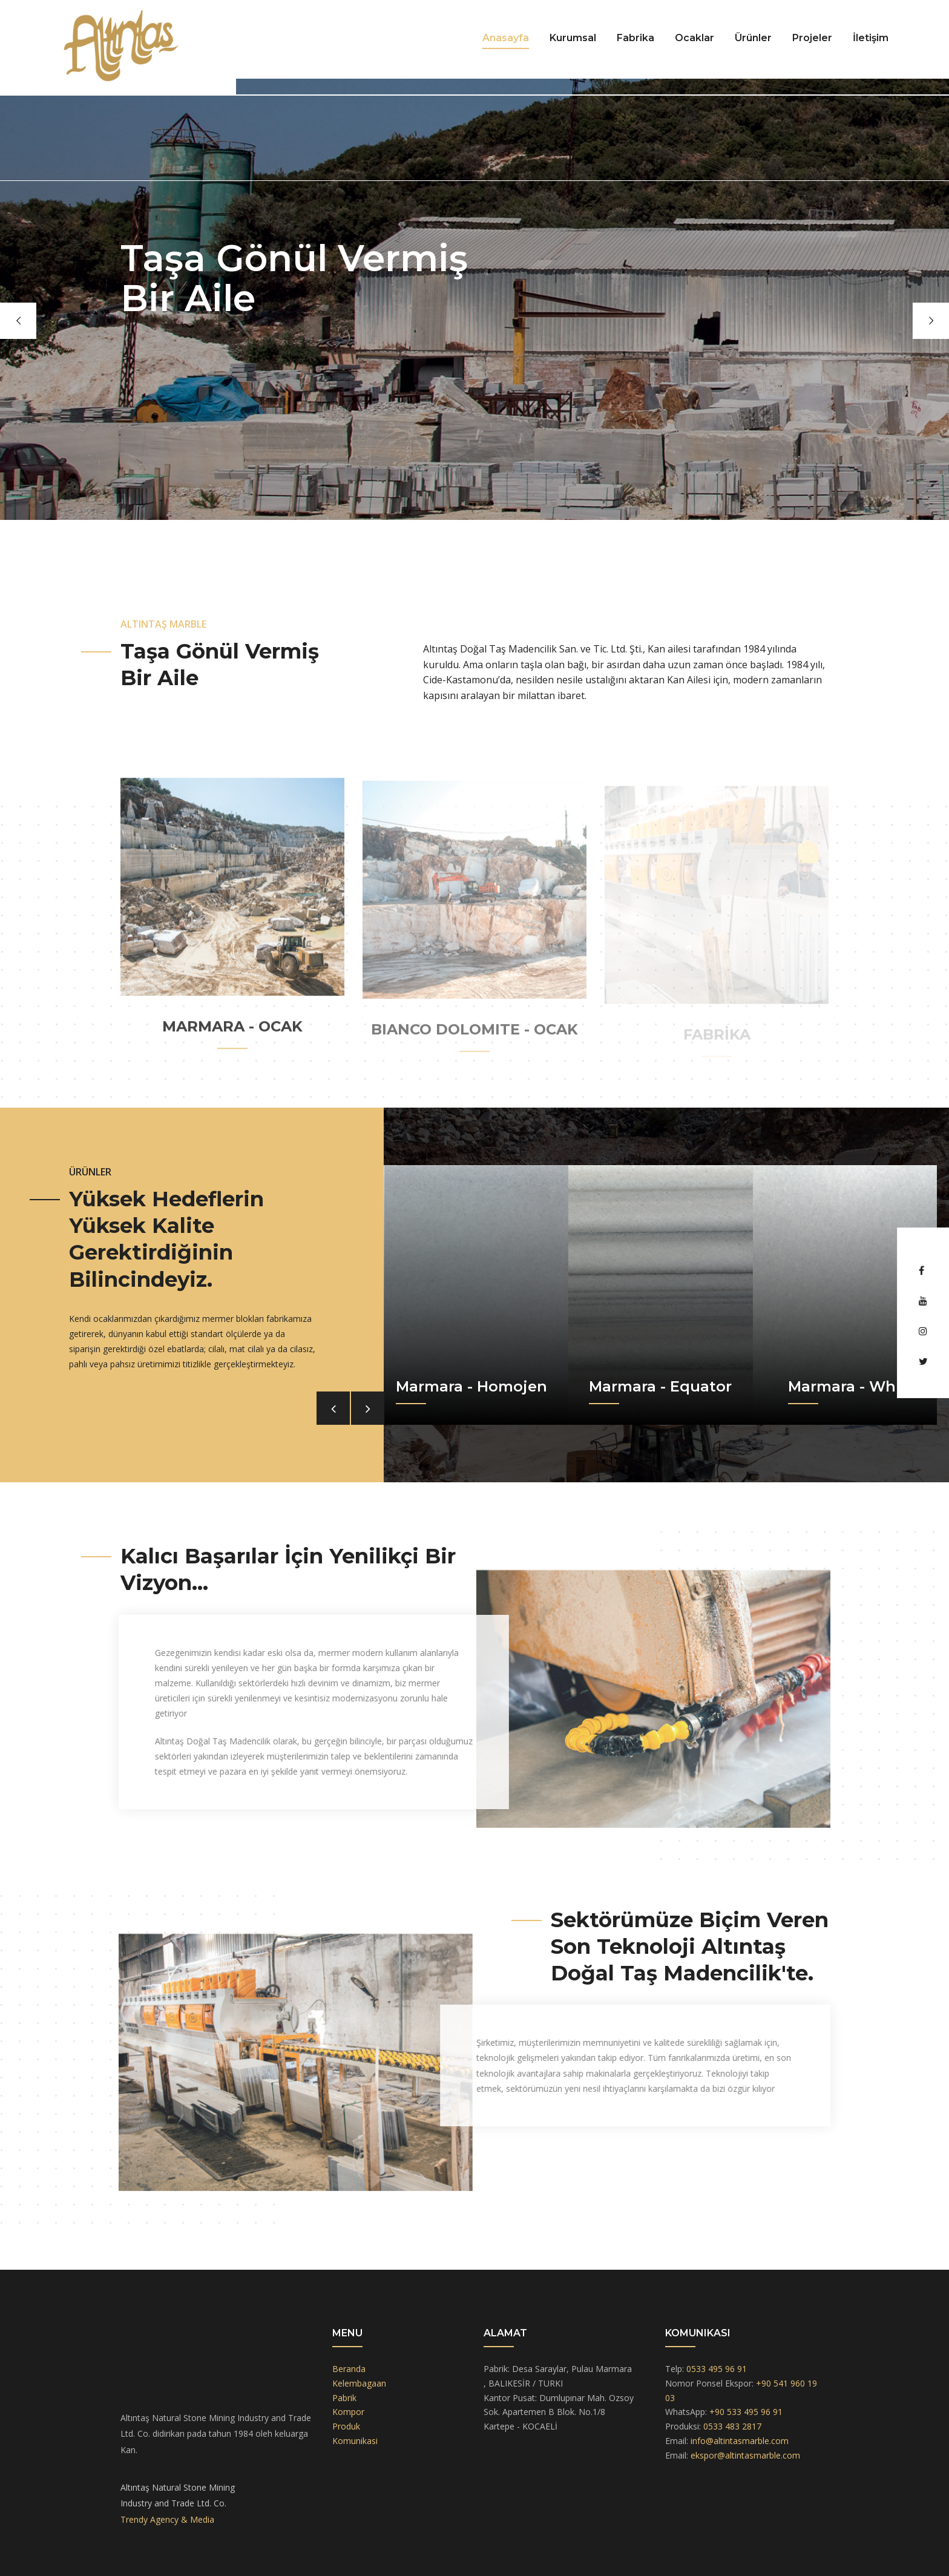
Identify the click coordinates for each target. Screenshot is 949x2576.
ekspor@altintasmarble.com (745, 2455)
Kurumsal (573, 38)
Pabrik (344, 2398)
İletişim (870, 38)
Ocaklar (694, 38)
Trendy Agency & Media (167, 2519)
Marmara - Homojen (471, 1386)
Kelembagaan (359, 2383)
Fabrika (635, 38)
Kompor (348, 2411)
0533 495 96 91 (716, 2368)
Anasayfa (505, 38)
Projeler (812, 38)
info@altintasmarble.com (740, 2440)
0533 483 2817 (732, 2426)
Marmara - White (852, 1386)
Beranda (349, 2368)
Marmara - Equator (660, 1386)
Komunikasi (355, 2440)
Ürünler (753, 38)
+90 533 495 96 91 (746, 2411)
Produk (346, 2426)
